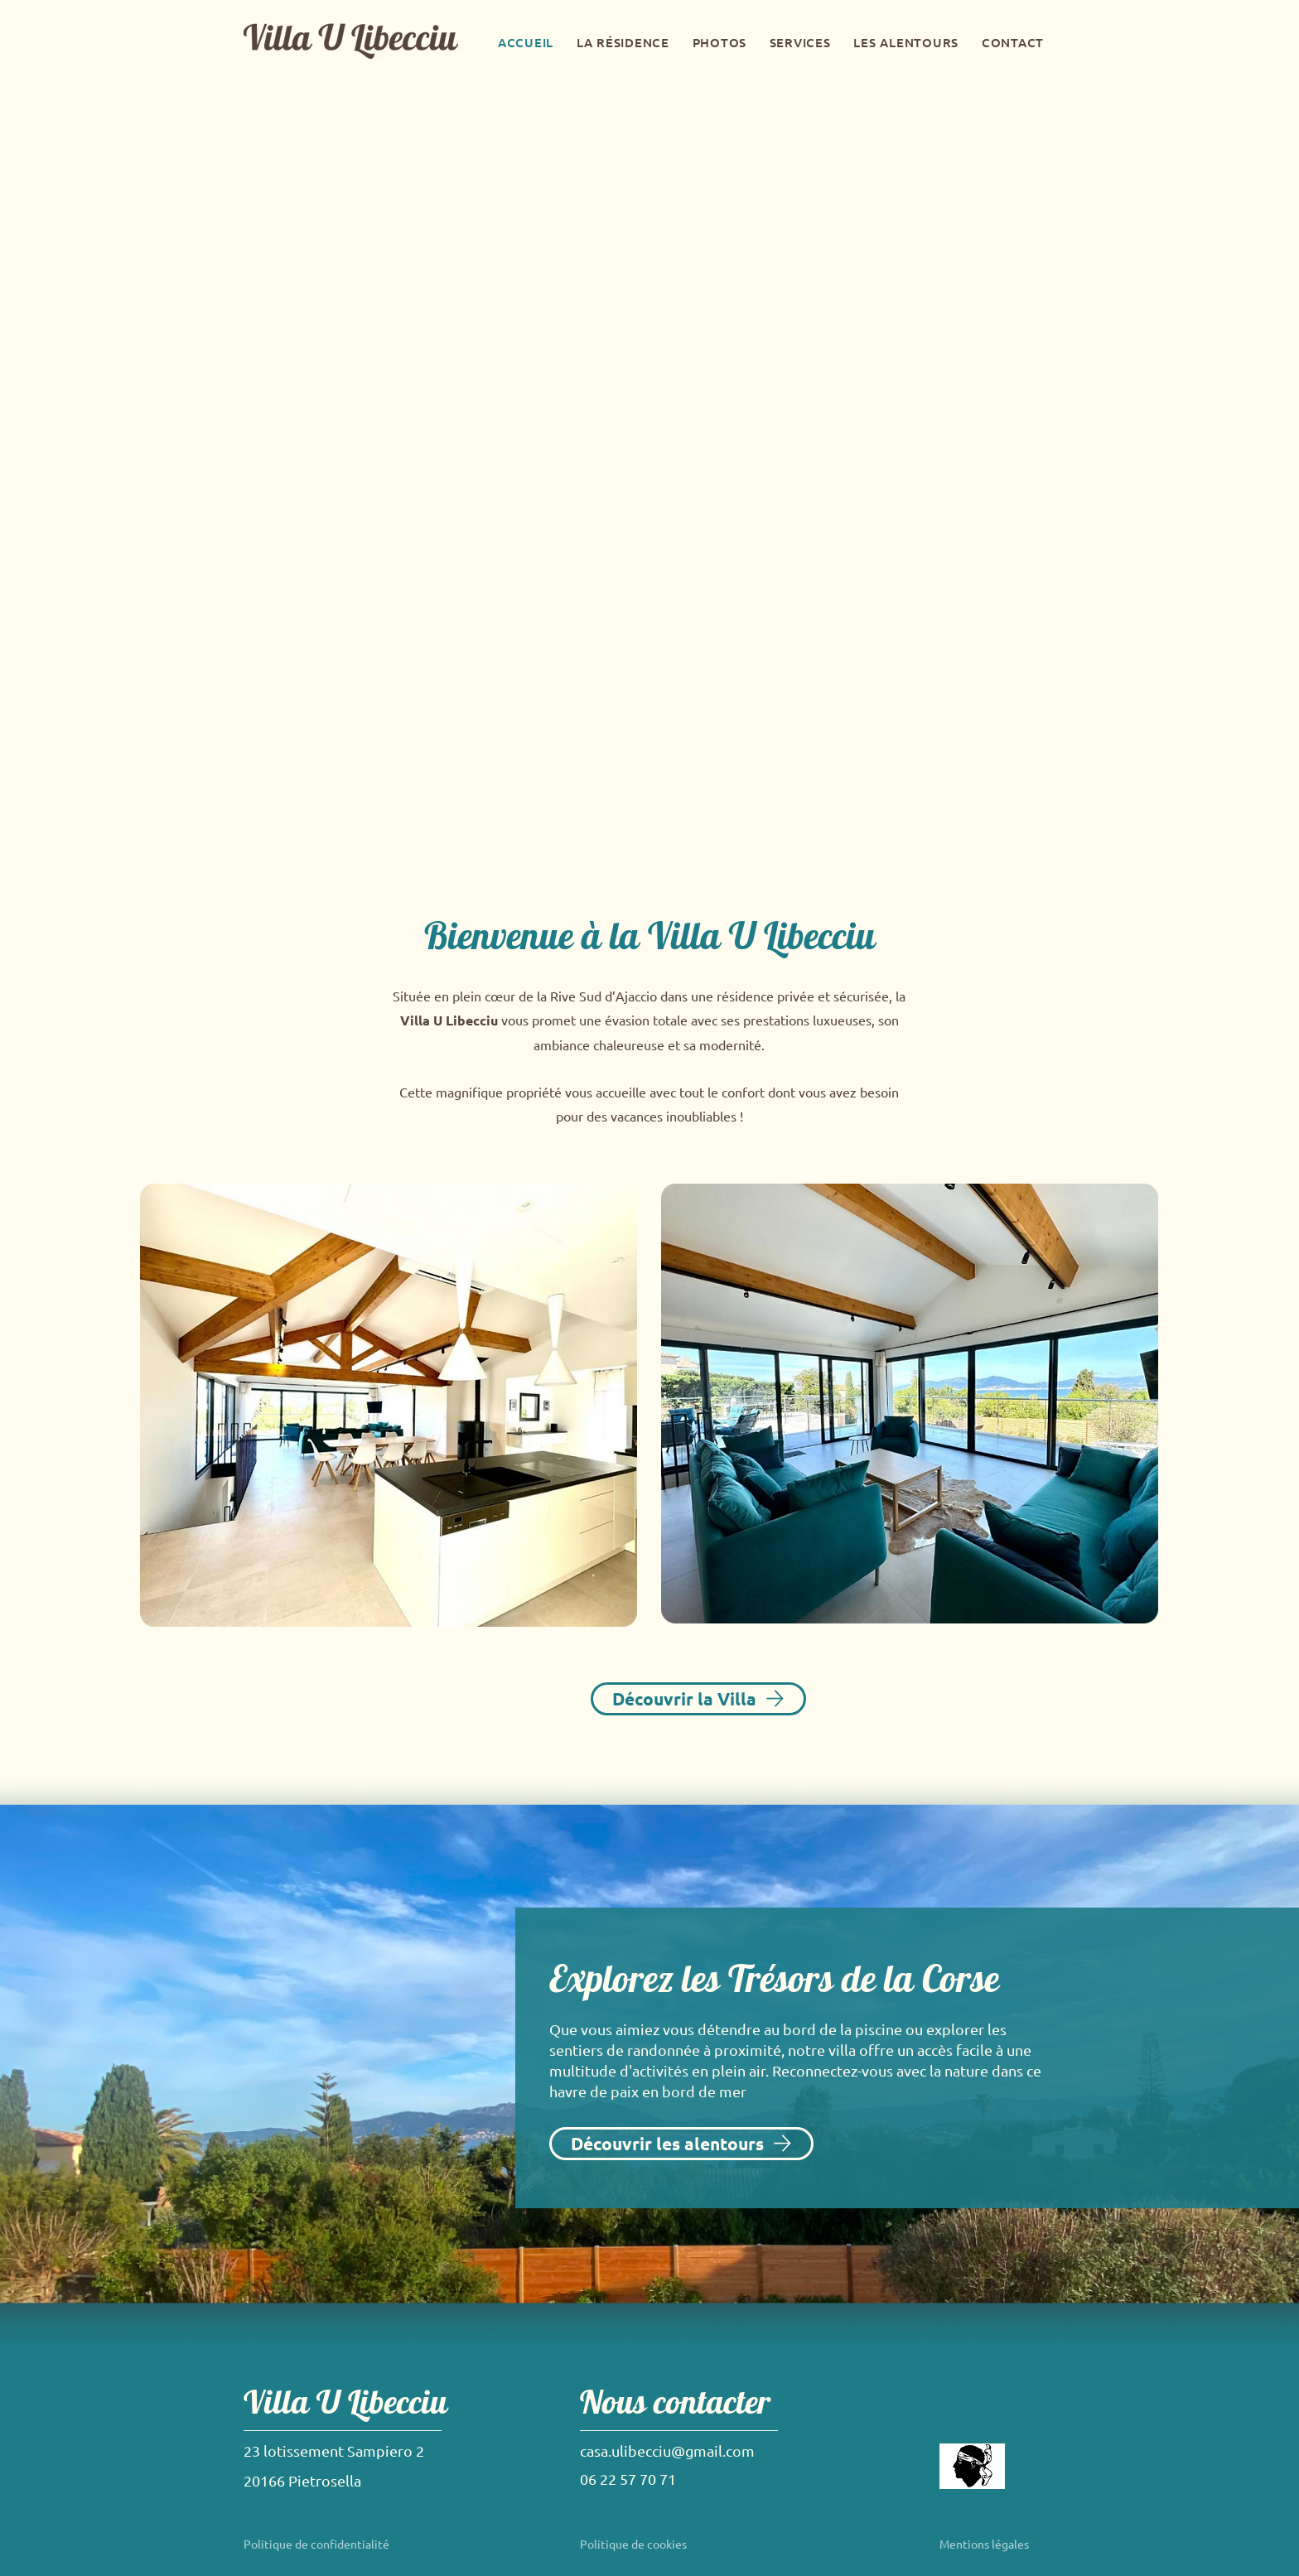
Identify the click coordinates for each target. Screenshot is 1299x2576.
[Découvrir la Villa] (698, 1698)
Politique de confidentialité (316, 2543)
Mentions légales (984, 2543)
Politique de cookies (633, 2543)
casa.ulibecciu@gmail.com (667, 2450)
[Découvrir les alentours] (681, 2143)
